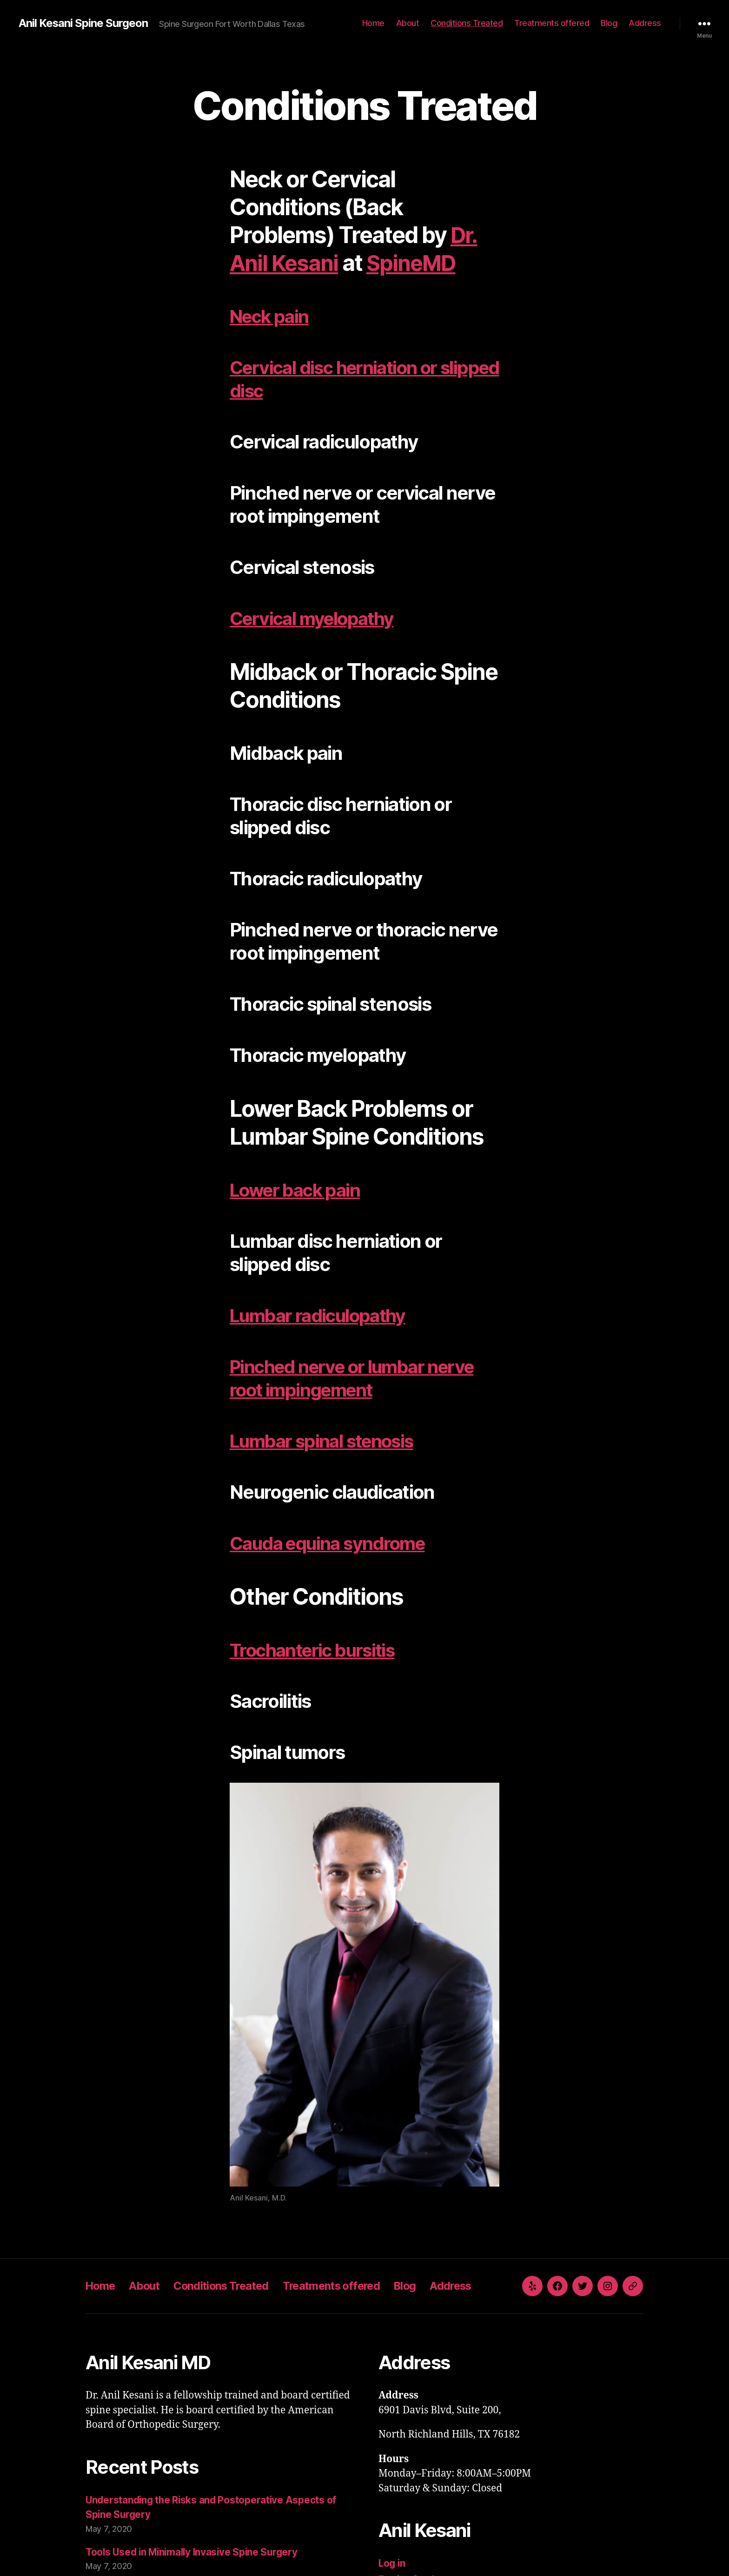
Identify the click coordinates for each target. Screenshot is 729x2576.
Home (373, 23)
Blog (609, 23)
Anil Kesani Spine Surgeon (83, 23)
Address (645, 23)
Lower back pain (298, 1190)
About (407, 23)
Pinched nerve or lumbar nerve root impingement (358, 1378)
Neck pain (271, 316)
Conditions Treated (467, 23)
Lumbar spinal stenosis (325, 1441)
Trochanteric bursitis (316, 1650)
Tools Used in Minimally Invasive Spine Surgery (195, 2552)
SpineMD (416, 263)
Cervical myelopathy (315, 618)
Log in (392, 2563)
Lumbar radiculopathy (321, 1315)
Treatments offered (551, 23)
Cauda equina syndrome (332, 1543)
